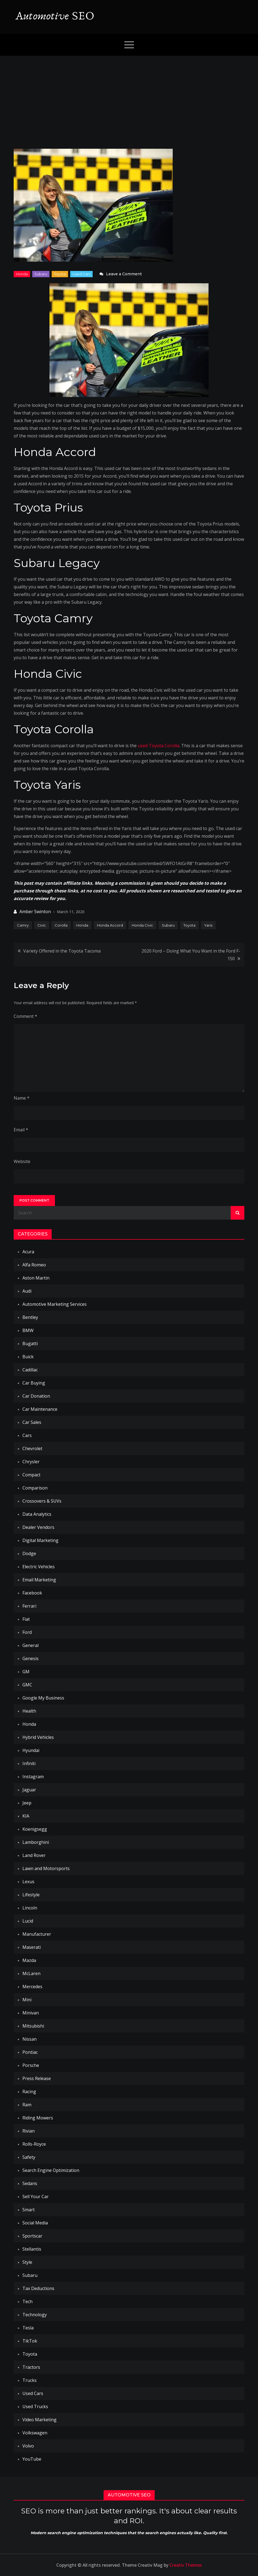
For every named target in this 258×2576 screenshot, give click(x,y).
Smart (28, 2210)
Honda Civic (142, 925)
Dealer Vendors (38, 1527)
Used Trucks (35, 2406)
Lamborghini (35, 1842)
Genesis (30, 1658)
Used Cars (81, 274)
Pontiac (30, 2052)
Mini (26, 2000)
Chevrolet (32, 1448)
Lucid (27, 1921)
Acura (28, 1252)
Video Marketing (39, 2420)
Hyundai (30, 1750)
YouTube (31, 2459)
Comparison (35, 1488)
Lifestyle (31, 1895)
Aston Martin (35, 1278)
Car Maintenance (39, 1409)
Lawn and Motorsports (46, 1868)
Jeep (26, 1803)
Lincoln (29, 1908)
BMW (28, 1330)
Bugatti (30, 1343)
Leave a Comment (124, 273)
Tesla (28, 2328)
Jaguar (29, 1790)
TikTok (29, 2341)
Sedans (29, 2183)
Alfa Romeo (34, 1265)
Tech (27, 2301)
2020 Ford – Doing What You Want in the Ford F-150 (191, 955)
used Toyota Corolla (158, 746)
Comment (25, 1016)
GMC (27, 1685)
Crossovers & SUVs (41, 1501)
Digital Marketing (40, 1540)
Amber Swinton (35, 912)
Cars (27, 1435)
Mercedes (32, 1987)
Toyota (60, 274)
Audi (26, 1291)
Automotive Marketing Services (54, 1304)
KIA (25, 1816)
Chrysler (31, 1462)
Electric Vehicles (38, 1567)
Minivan (30, 2013)
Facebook (32, 1593)
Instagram (33, 1777)
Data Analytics (36, 1514)
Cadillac (30, 1370)
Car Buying (33, 1383)
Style (27, 2262)
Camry (23, 925)
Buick (28, 1357)
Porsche (30, 2065)
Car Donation (36, 1396)
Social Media (35, 2223)
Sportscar (32, 2236)
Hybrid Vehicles (38, 1737)
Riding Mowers (37, 2118)
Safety (28, 2157)
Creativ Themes (185, 2565)
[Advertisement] (129, 97)
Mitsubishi (33, 2026)
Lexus (28, 1882)
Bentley (30, 1317)
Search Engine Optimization (50, 2170)
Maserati (31, 1947)
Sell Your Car (35, 2197)
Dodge (29, 1553)
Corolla (61, 925)
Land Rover (34, 1855)
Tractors (31, 2367)
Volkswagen (34, 2433)
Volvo (28, 2446)
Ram (26, 2105)
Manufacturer (36, 1934)
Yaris (208, 925)
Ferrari (29, 1606)
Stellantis (31, 2249)
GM (26, 1672)
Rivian (28, 2131)
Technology (34, 2315)
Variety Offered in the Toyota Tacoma (62, 951)
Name (22, 1098)
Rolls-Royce (34, 2144)
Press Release (36, 2078)
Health (29, 1711)
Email (21, 1130)
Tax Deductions (38, 2288)
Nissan (29, 2039)
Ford (27, 1632)
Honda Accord (110, 925)
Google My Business (43, 1698)
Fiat (26, 1619)
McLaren (31, 1973)
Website (22, 1161)
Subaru (40, 274)
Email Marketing (39, 1580)
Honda (22, 274)
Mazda (29, 1960)
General (30, 1645)
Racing (29, 2092)
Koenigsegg (34, 1829)
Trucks (29, 2380)
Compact (31, 1475)
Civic (41, 925)
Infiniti (29, 1763)
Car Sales (31, 1422)
